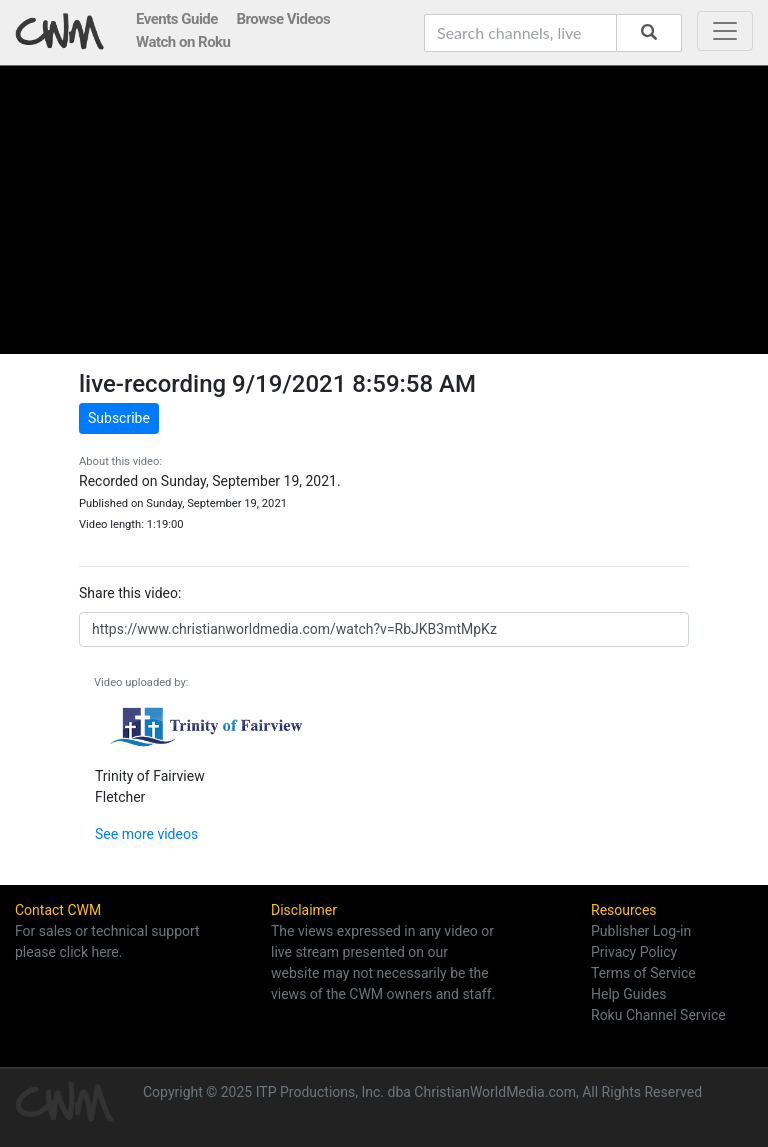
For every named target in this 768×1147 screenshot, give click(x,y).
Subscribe (119, 418)
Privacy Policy (634, 952)
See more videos (146, 834)
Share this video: (130, 593)
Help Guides (628, 994)
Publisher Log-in (641, 931)
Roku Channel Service (658, 1015)
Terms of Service (643, 973)
